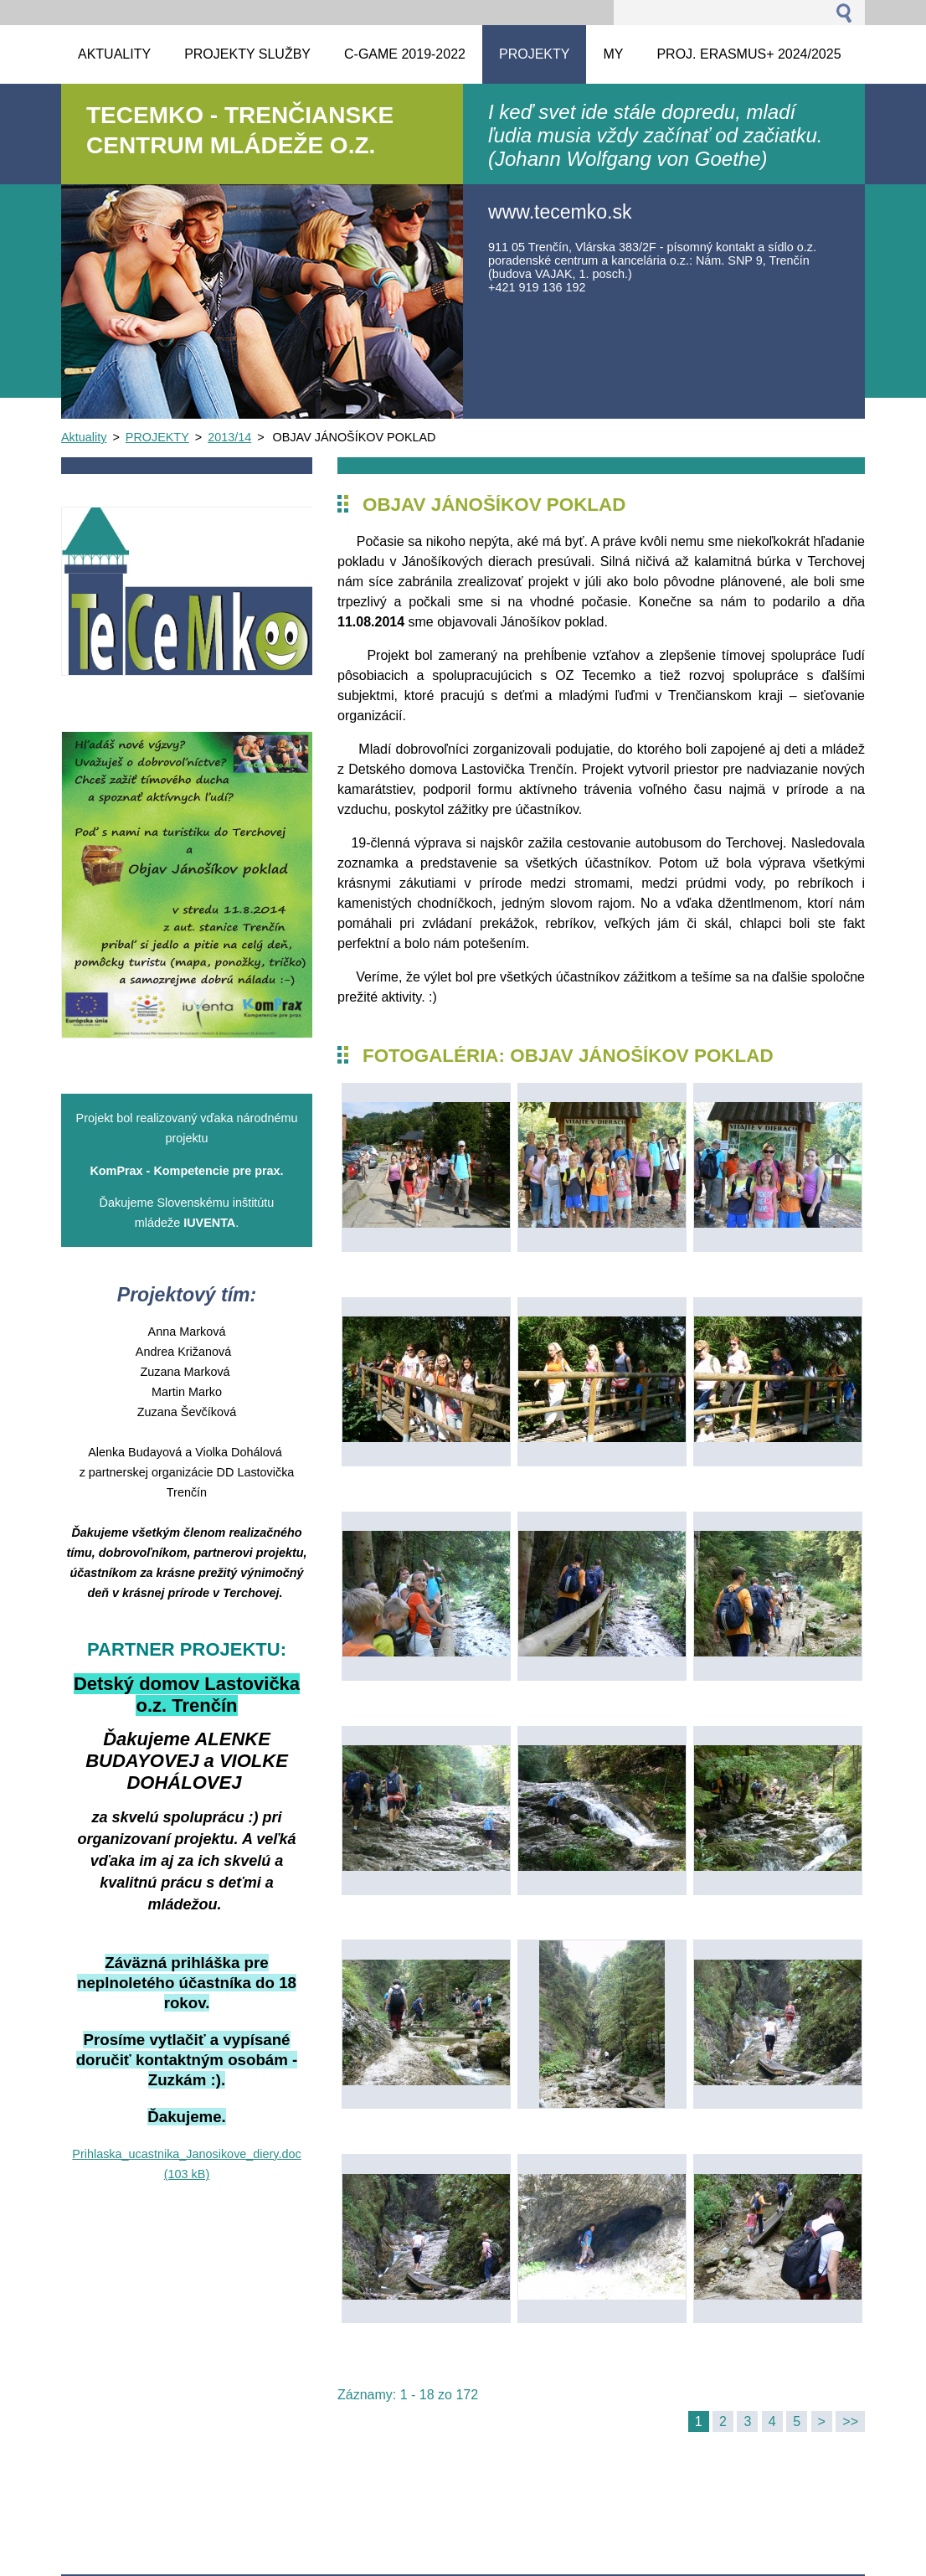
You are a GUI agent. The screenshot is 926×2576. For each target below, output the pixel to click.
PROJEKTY (157, 437)
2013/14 (229, 437)
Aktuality (83, 437)
